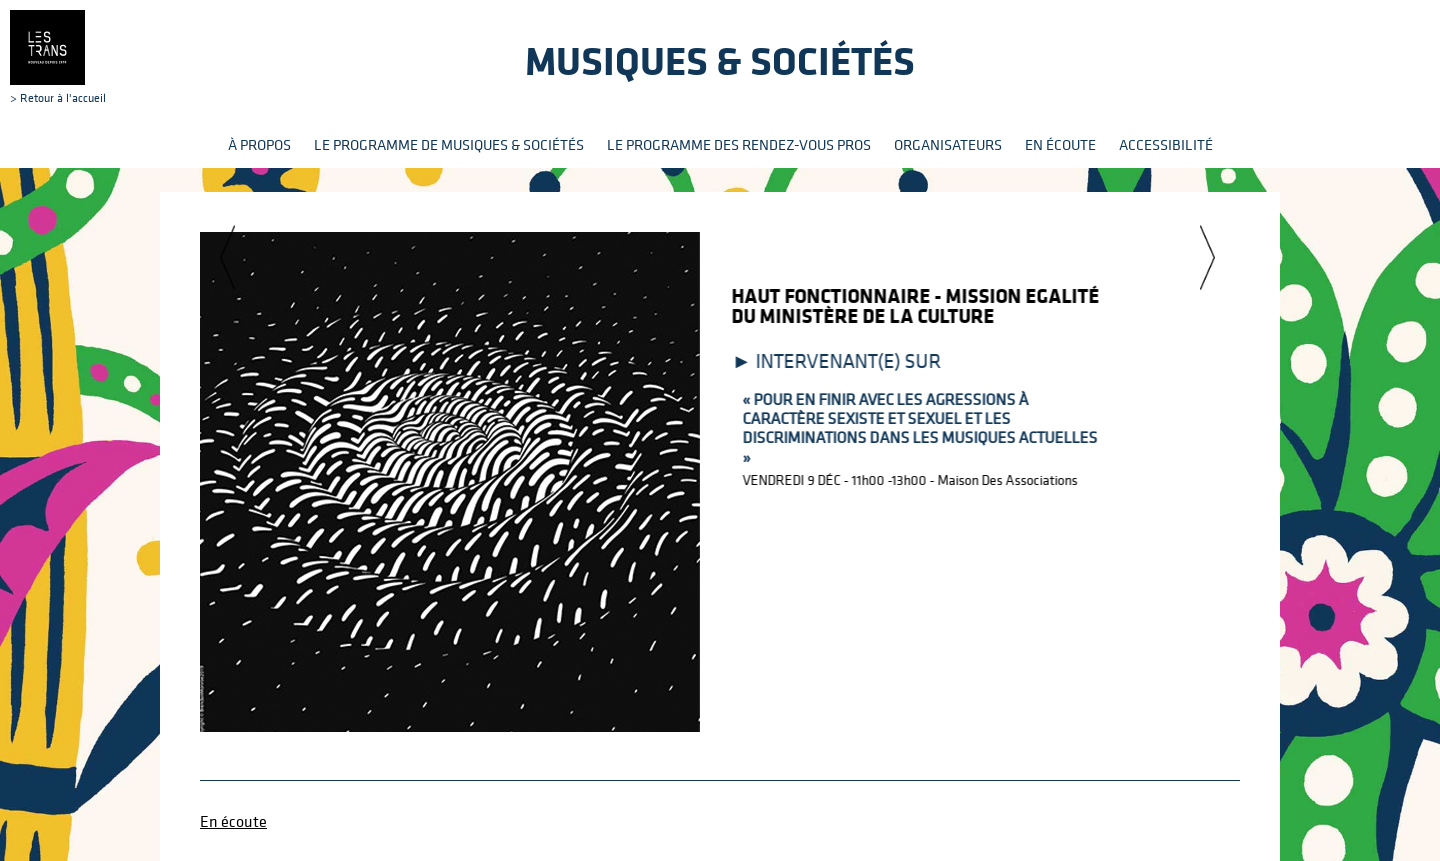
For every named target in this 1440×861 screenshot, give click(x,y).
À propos (259, 144)
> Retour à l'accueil (58, 57)
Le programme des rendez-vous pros (739, 144)
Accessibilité (1166, 144)
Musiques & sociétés (720, 60)
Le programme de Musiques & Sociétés (449, 144)
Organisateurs (948, 144)
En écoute (1060, 144)
